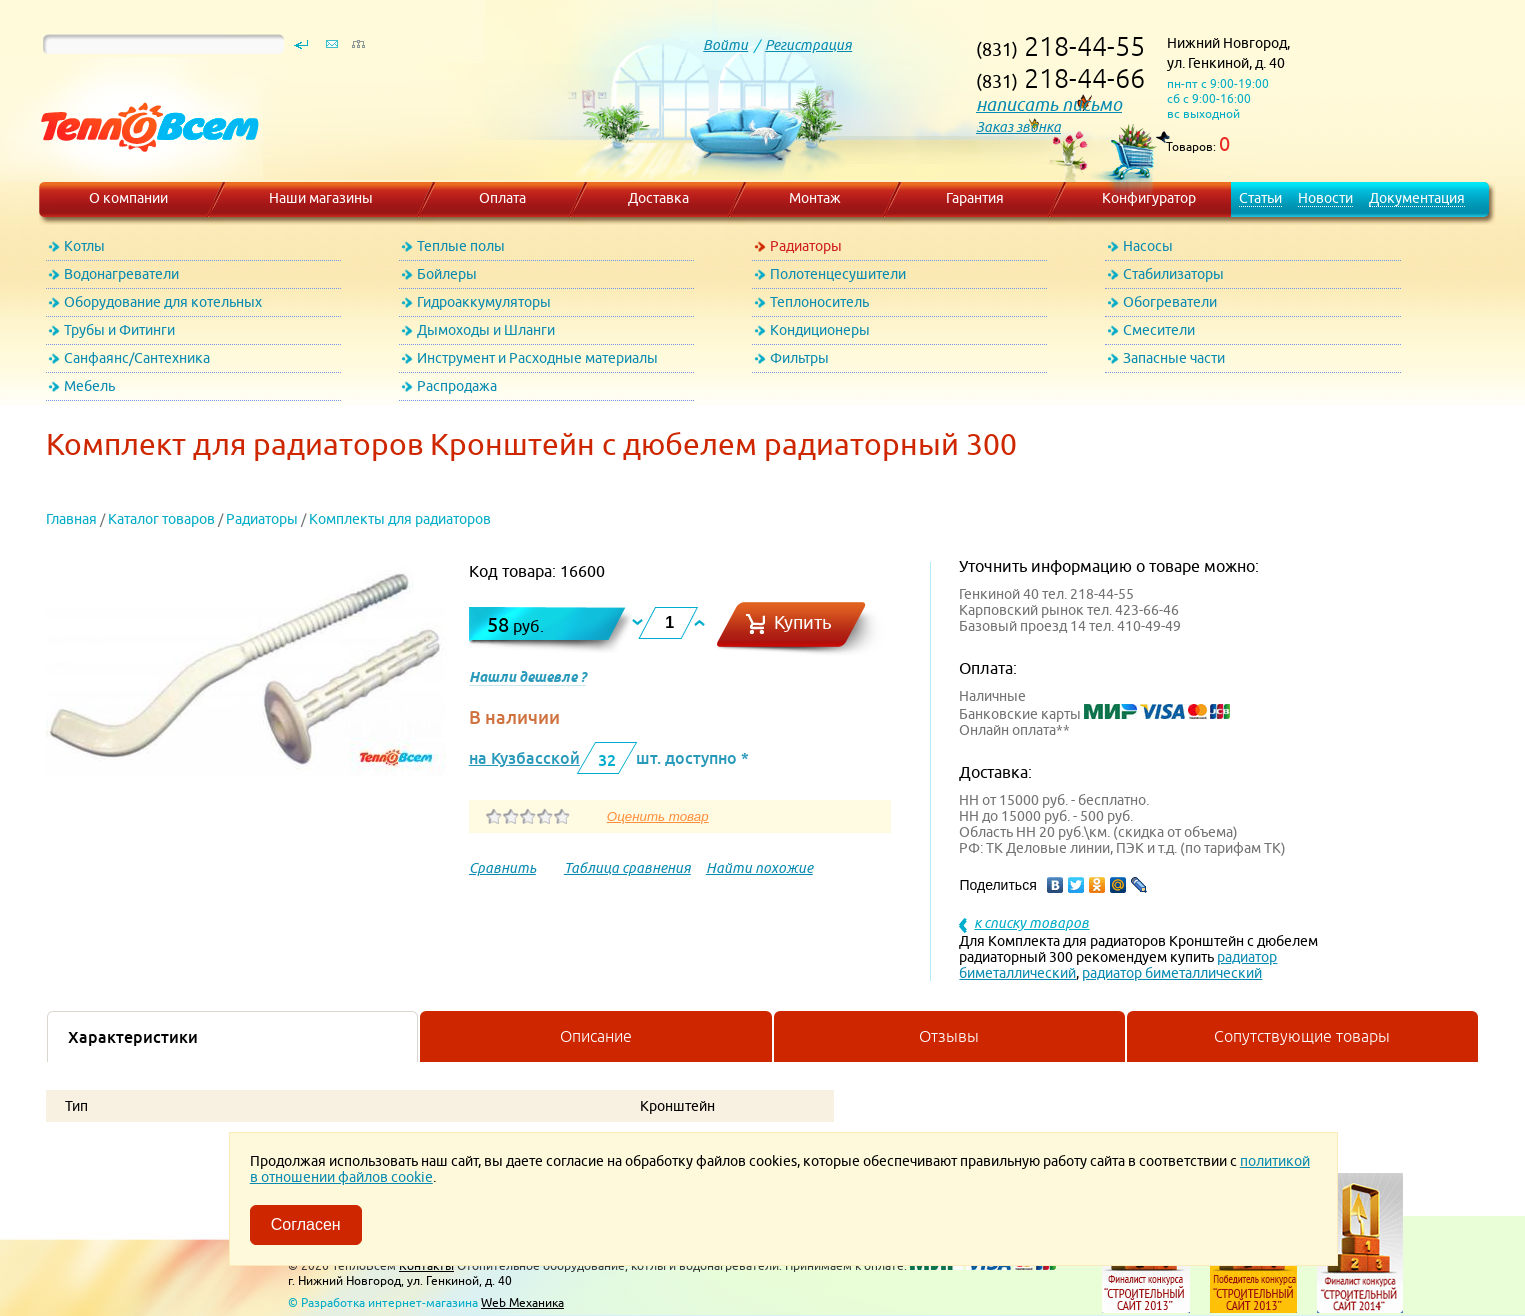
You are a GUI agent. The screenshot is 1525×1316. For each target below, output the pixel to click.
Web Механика (522, 1302)
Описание (596, 1036)
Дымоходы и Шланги (486, 330)
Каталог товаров (161, 519)
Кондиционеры (820, 330)
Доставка (658, 198)
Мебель (89, 386)
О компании (128, 198)
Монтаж (815, 198)
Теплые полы (461, 246)
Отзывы (949, 1036)
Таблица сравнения (627, 868)
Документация (1417, 198)
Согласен (306, 1224)
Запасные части (1174, 358)
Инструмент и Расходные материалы (537, 358)
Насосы (1148, 246)
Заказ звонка (1018, 127)
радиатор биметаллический (1172, 973)
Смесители (1159, 330)
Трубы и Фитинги (119, 330)
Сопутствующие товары (1302, 1036)
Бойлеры (447, 274)
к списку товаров (1031, 923)
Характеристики (133, 1037)
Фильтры (799, 358)
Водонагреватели (121, 274)
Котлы (84, 246)
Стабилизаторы (1173, 274)
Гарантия (975, 198)
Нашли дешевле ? (527, 677)
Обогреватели (1170, 302)
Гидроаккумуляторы (484, 302)
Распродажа (457, 386)
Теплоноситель (819, 302)
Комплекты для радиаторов (400, 519)
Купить (803, 622)
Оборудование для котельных (163, 302)
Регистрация (808, 45)
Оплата (502, 198)
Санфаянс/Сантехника (137, 358)
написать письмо (1049, 104)
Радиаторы (806, 246)
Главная (71, 519)
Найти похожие (759, 868)
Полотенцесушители (838, 274)
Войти (725, 45)
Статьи (1260, 198)
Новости (1325, 198)
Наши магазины (321, 198)
